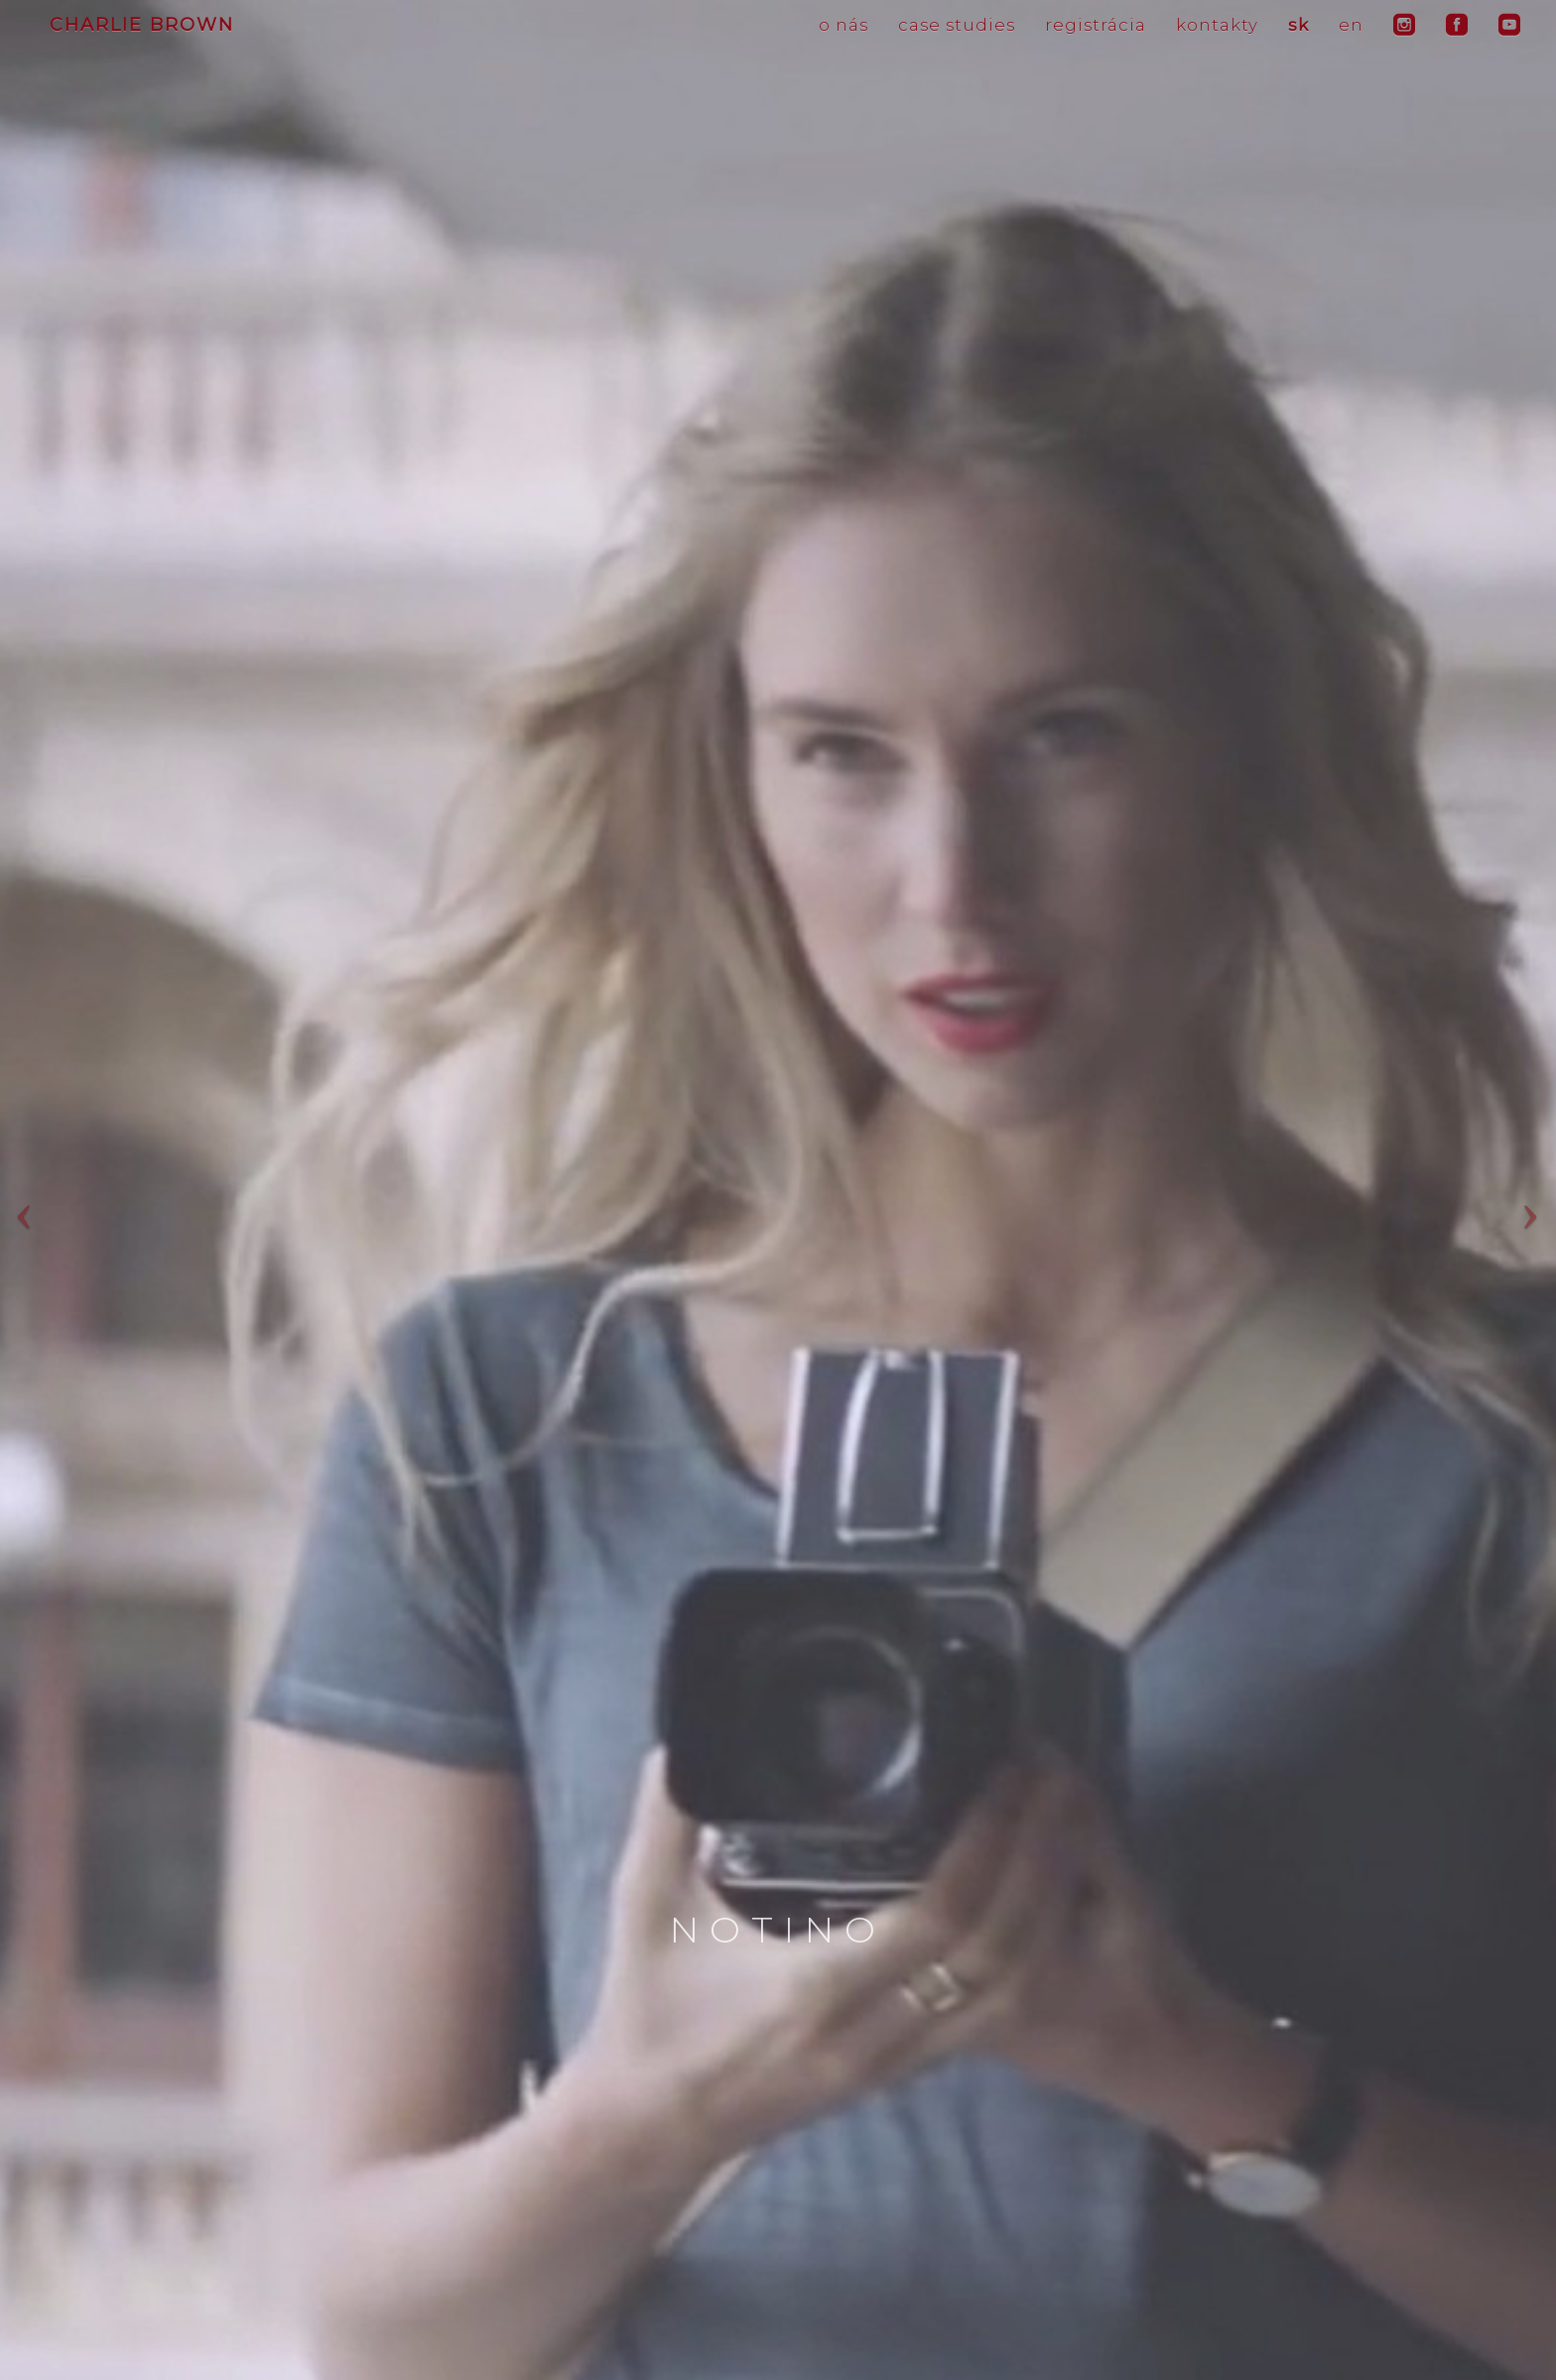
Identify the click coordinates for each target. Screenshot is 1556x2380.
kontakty (1217, 25)
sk (1298, 25)
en (1351, 25)
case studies (956, 25)
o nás (843, 25)
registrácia (1095, 25)
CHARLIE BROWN (142, 25)
